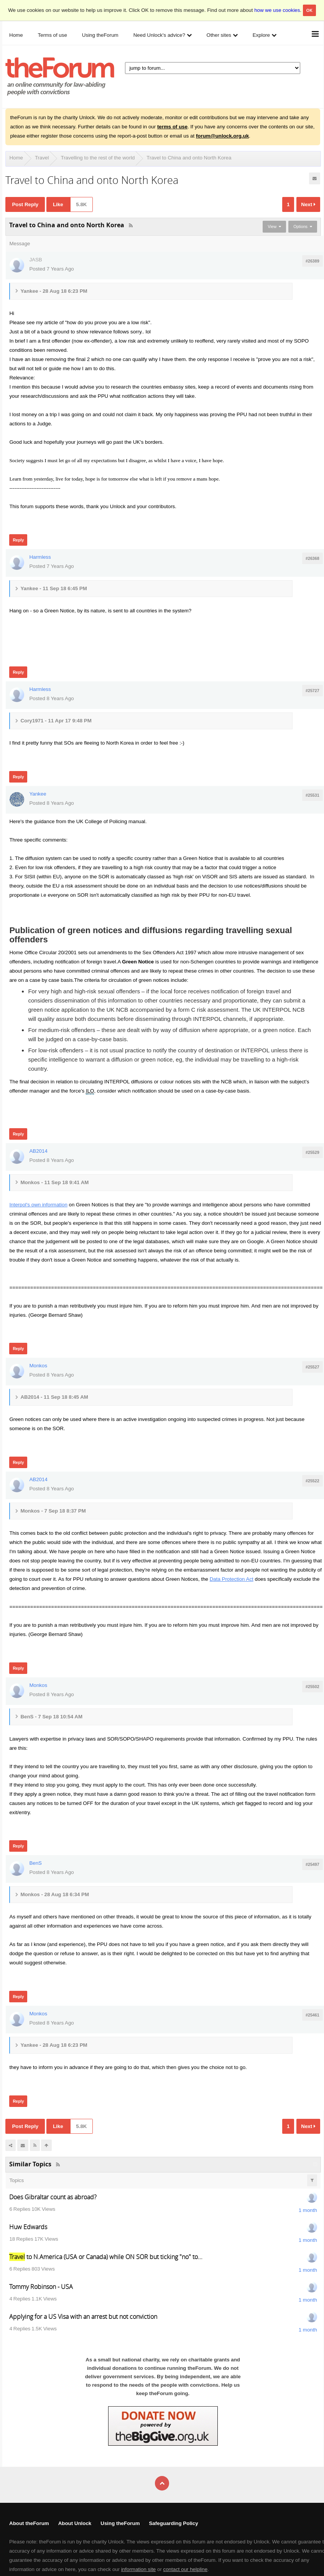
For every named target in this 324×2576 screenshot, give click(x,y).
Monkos (38, 1365)
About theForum (29, 2523)
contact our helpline (185, 2569)
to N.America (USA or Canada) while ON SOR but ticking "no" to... (105, 2257)
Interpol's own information (38, 1205)
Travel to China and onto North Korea (188, 158)
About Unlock (75, 2523)
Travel (42, 158)
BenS (35, 1863)
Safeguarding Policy (173, 2523)
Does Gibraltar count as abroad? (53, 2197)
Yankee (37, 794)
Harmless (40, 557)
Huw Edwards (28, 2227)
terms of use (172, 127)
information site (138, 2569)
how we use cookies (277, 10)
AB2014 (38, 1151)
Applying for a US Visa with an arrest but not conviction (83, 2316)
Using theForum (120, 2523)
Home (16, 158)
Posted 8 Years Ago (51, 698)
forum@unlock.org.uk (222, 136)
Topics (16, 2180)
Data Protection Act (231, 1579)
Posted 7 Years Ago (51, 269)
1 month (308, 2210)
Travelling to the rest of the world (98, 158)
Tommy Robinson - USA (41, 2286)
